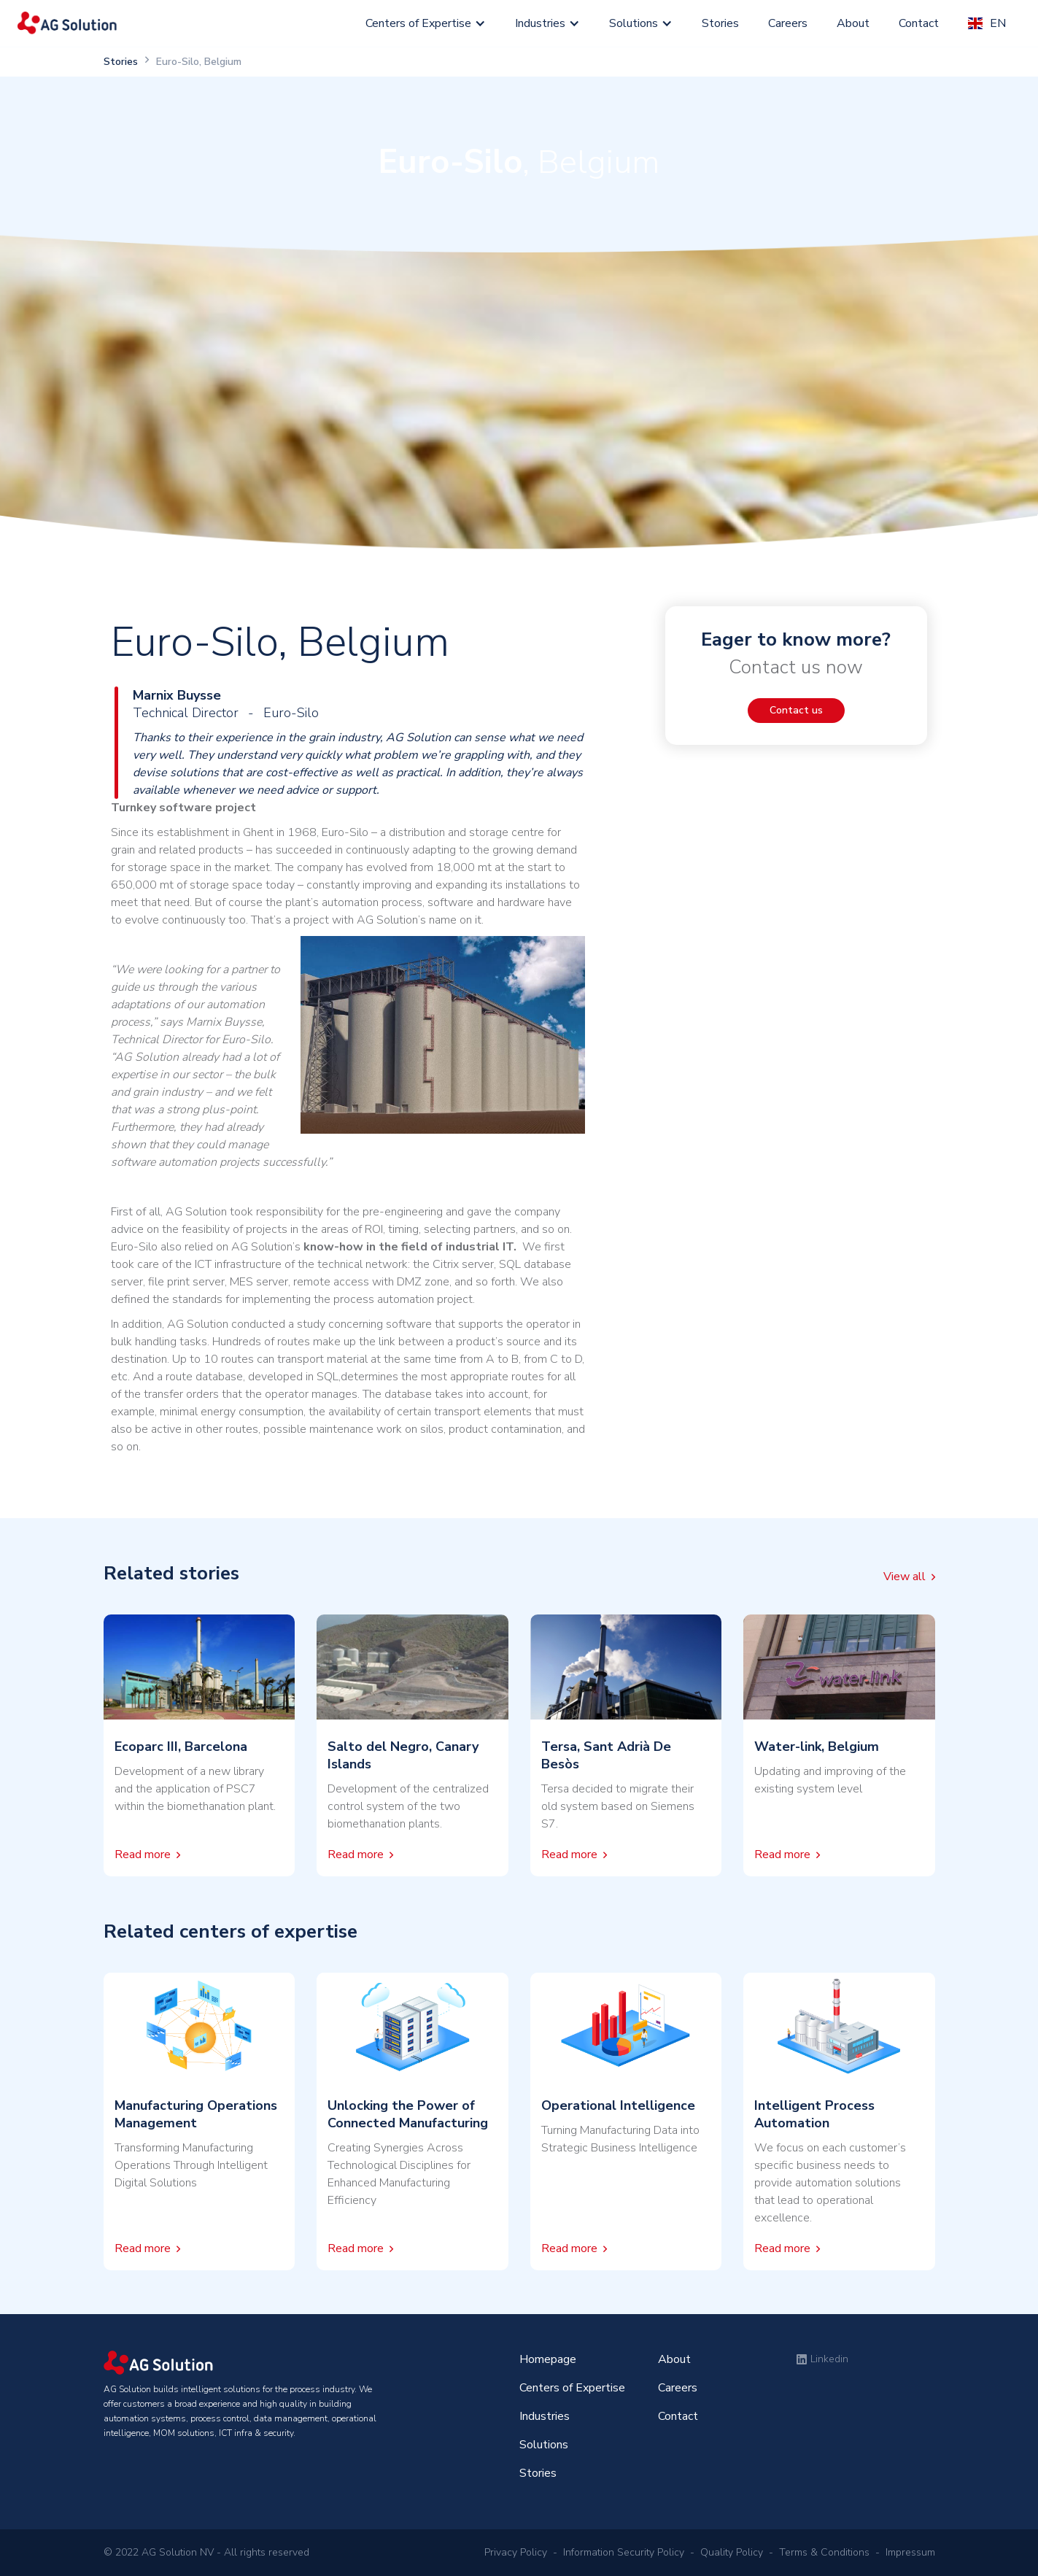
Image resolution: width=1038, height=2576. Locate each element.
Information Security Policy (623, 2552)
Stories (720, 23)
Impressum (910, 2552)
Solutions (633, 23)
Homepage (547, 2359)
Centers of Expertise (418, 23)
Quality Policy (731, 2552)
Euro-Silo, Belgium (198, 62)
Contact (919, 23)
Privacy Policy (515, 2552)
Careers (787, 23)
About (853, 23)
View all (904, 1577)
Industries (540, 23)
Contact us (796, 710)
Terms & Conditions (824, 2552)
